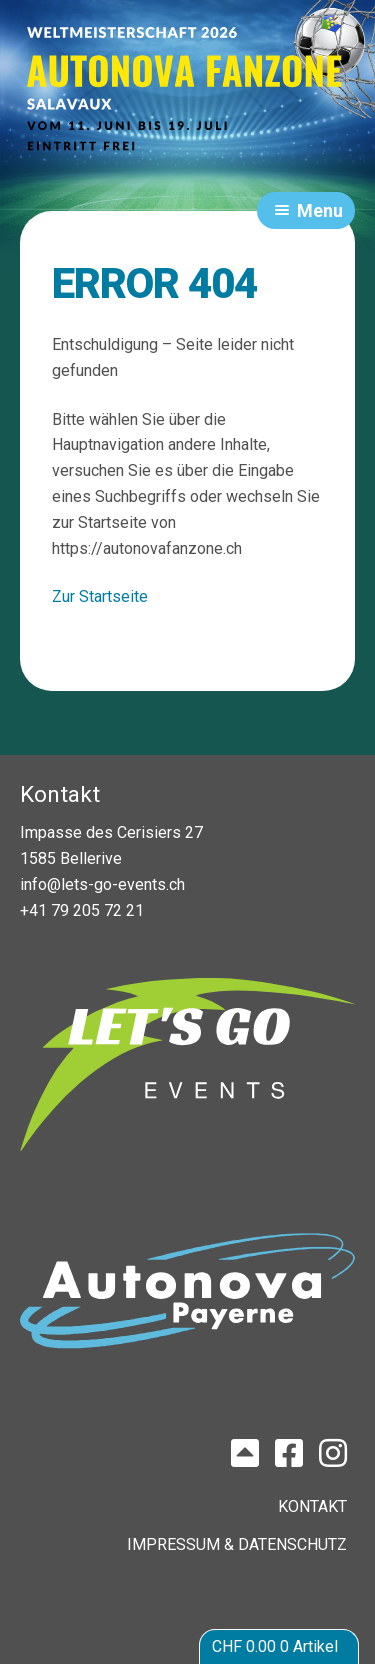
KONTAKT (312, 1506)
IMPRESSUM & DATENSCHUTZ (237, 1544)
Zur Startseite (100, 596)
